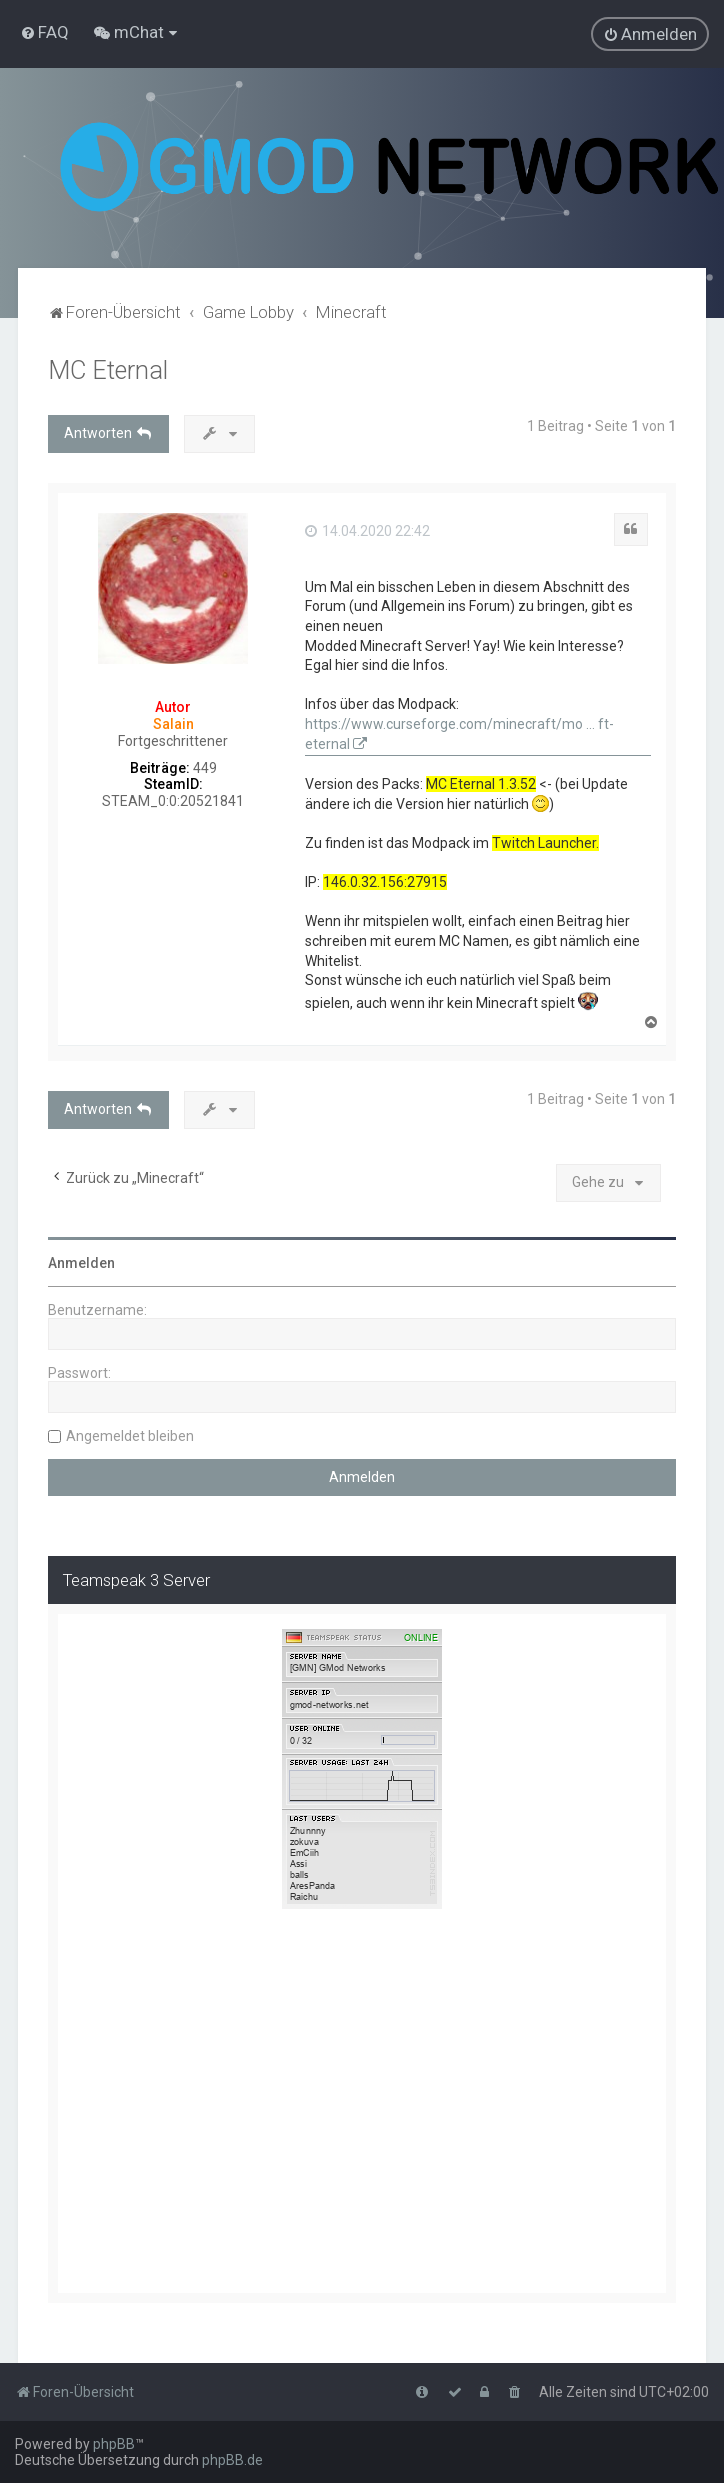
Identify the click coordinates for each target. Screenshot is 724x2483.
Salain (173, 724)
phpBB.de (232, 2460)
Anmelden (81, 1263)
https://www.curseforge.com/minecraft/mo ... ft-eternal (459, 734)
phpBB (114, 2444)
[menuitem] (44, 32)
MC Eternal (108, 370)
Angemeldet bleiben (130, 1436)
